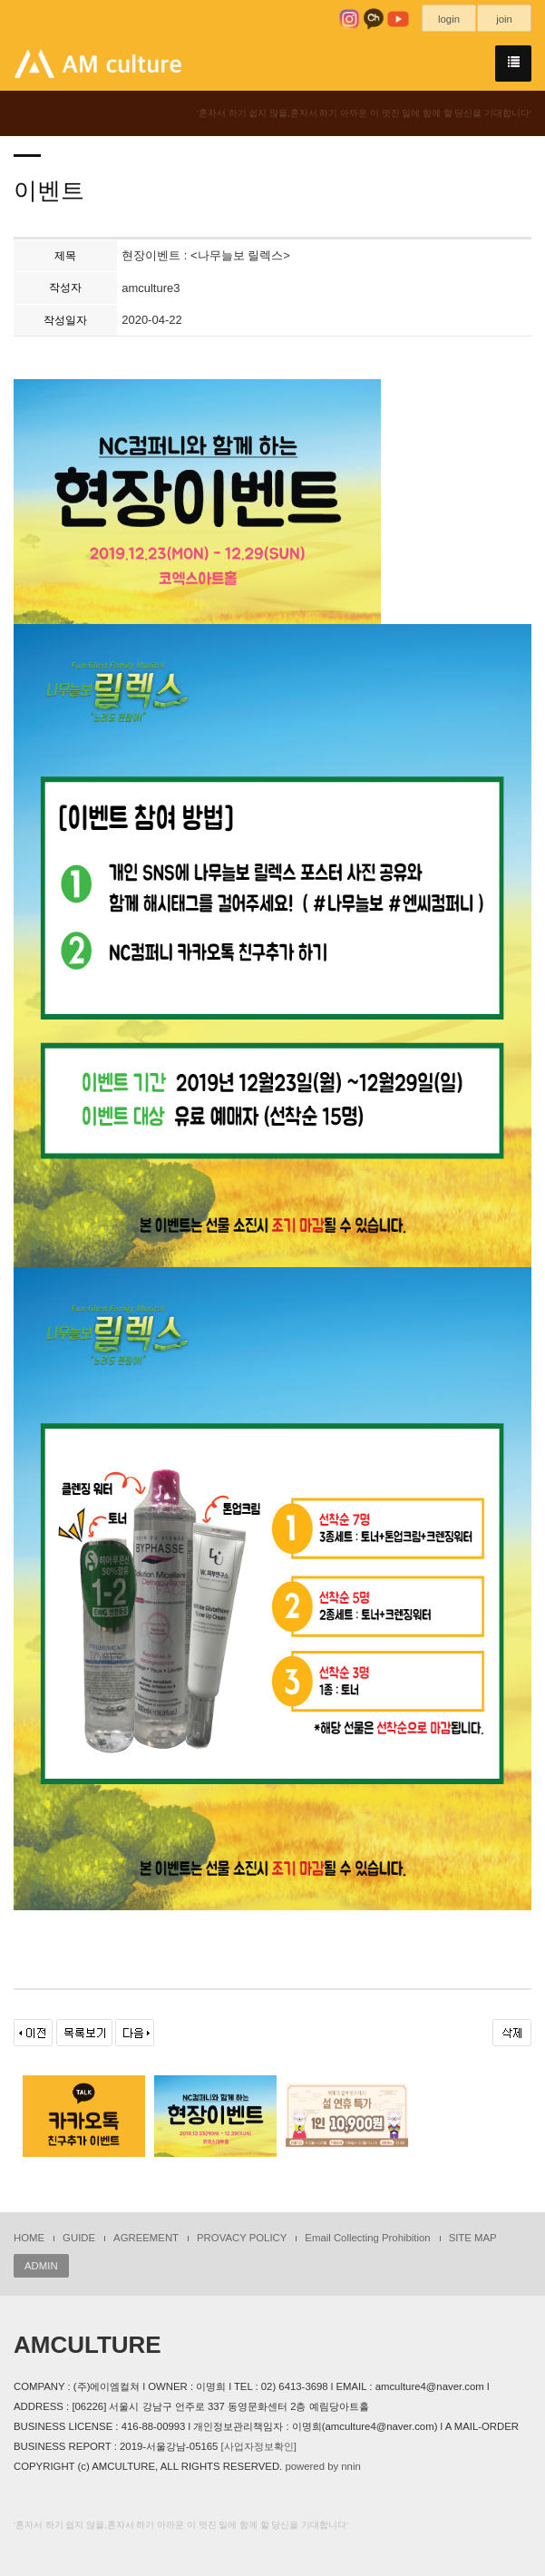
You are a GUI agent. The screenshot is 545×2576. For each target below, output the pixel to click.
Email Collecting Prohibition (367, 2237)
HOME (29, 2237)
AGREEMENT (146, 2237)
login (449, 19)
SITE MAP (473, 2237)
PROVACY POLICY (242, 2237)
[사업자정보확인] (259, 2446)
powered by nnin (322, 2466)
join (504, 19)
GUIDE (79, 2237)
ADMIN (41, 2265)
